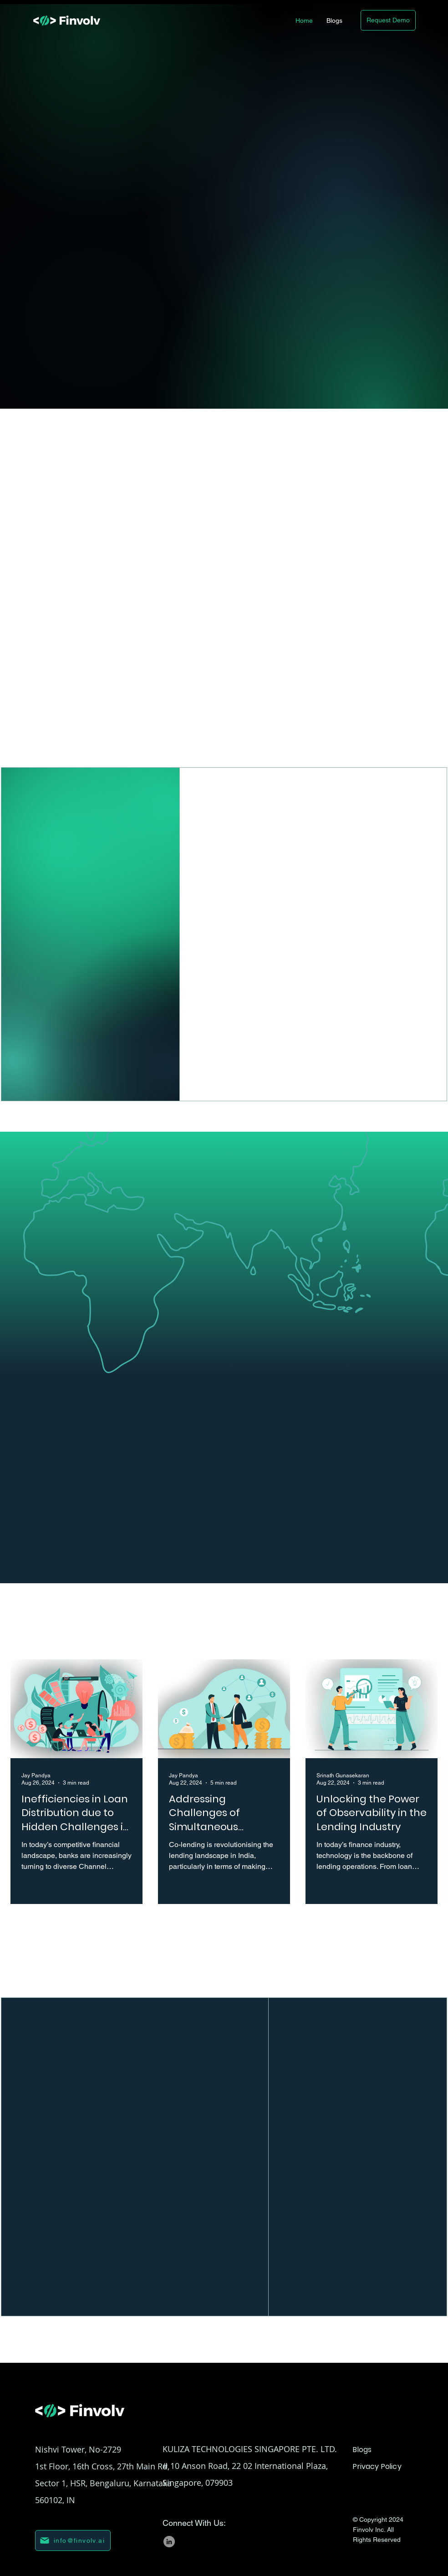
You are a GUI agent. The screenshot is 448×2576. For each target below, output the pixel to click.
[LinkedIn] (169, 2541)
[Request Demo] (388, 20)
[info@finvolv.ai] (73, 2540)
